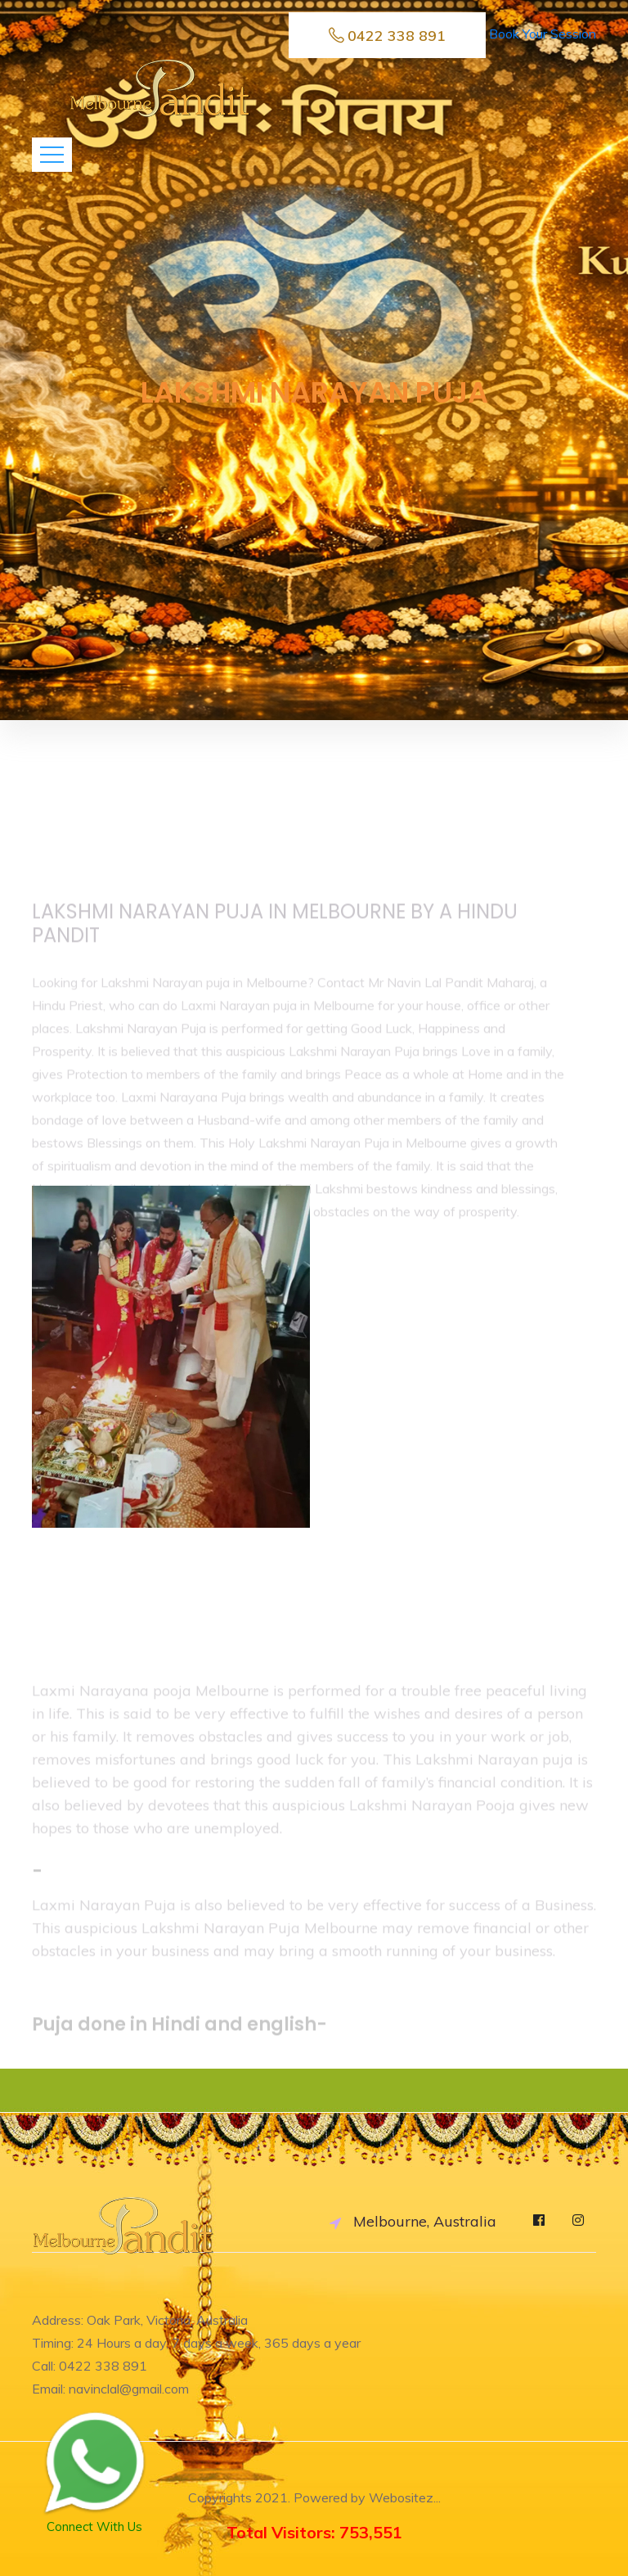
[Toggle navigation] (52, 154)
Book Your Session (542, 33)
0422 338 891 (387, 35)
